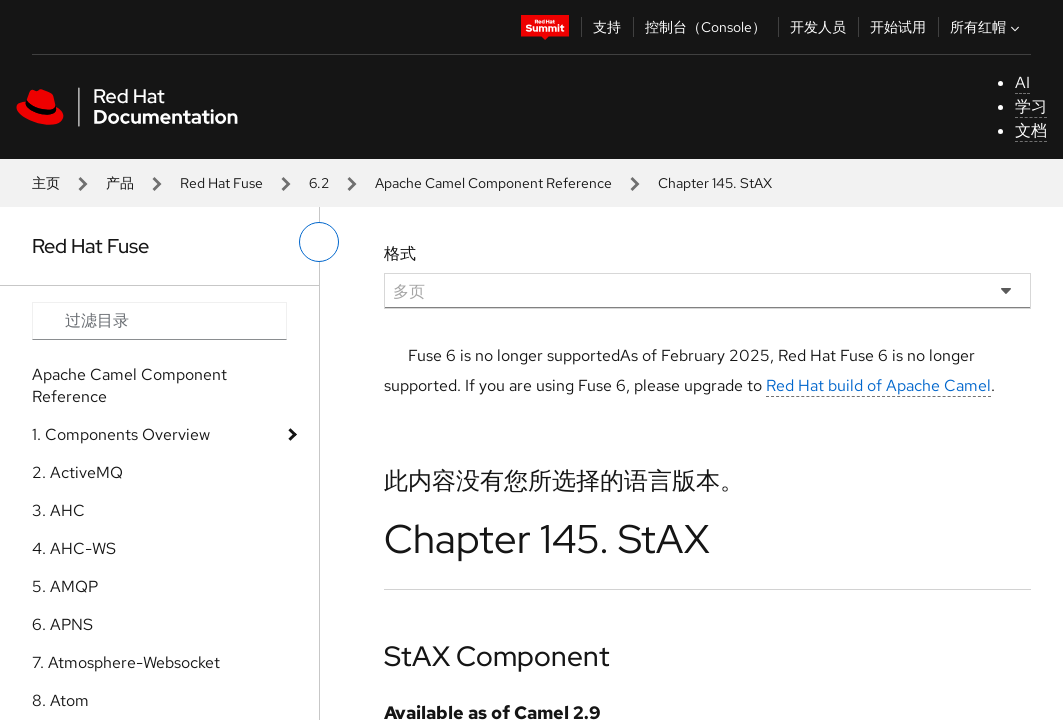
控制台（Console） (705, 27)
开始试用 (898, 27)
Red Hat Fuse (221, 183)
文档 (1031, 130)
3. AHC (58, 510)
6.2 (319, 183)
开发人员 (818, 27)
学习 (1031, 106)
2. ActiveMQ (77, 472)
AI (1022, 82)
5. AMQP (65, 586)
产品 (120, 183)
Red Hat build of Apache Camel (878, 385)
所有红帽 (987, 27)
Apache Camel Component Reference (493, 183)
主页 (46, 183)
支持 (607, 27)
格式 (400, 253)
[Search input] (159, 321)
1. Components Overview (121, 434)
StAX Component (497, 656)
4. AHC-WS (74, 548)
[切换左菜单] (319, 242)
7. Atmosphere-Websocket (126, 662)
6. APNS (62, 624)
